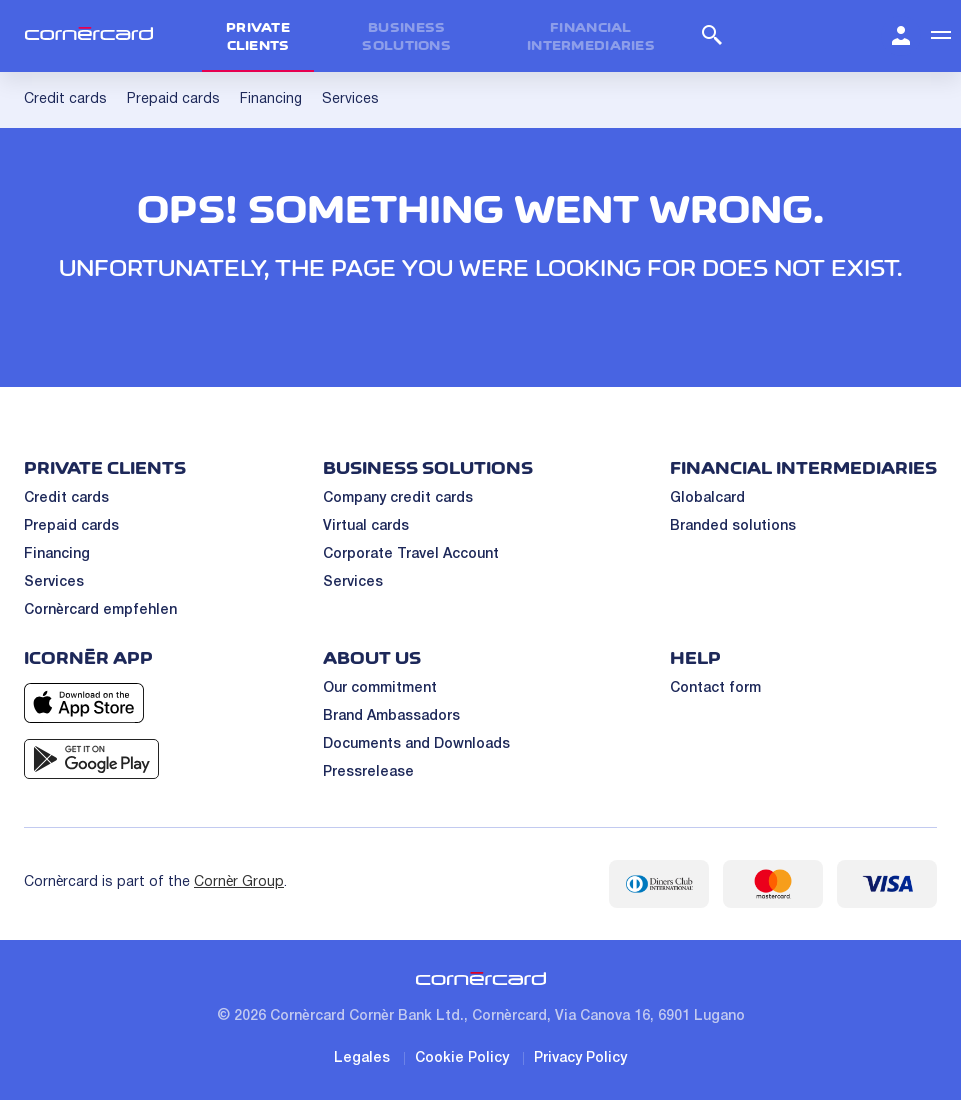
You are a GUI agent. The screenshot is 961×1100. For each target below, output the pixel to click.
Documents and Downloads (416, 744)
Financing (57, 554)
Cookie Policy (462, 1058)
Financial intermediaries (591, 36)
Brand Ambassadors (391, 716)
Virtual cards (366, 526)
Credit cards (66, 498)
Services (54, 582)
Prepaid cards (71, 526)
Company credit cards (398, 498)
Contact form (715, 688)
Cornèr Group (239, 882)
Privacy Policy (580, 1058)
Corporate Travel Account (411, 554)
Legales (362, 1058)
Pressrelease (368, 772)
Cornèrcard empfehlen (100, 610)
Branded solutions (733, 526)
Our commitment (380, 688)
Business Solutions (406, 36)
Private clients (258, 36)
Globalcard (707, 498)
